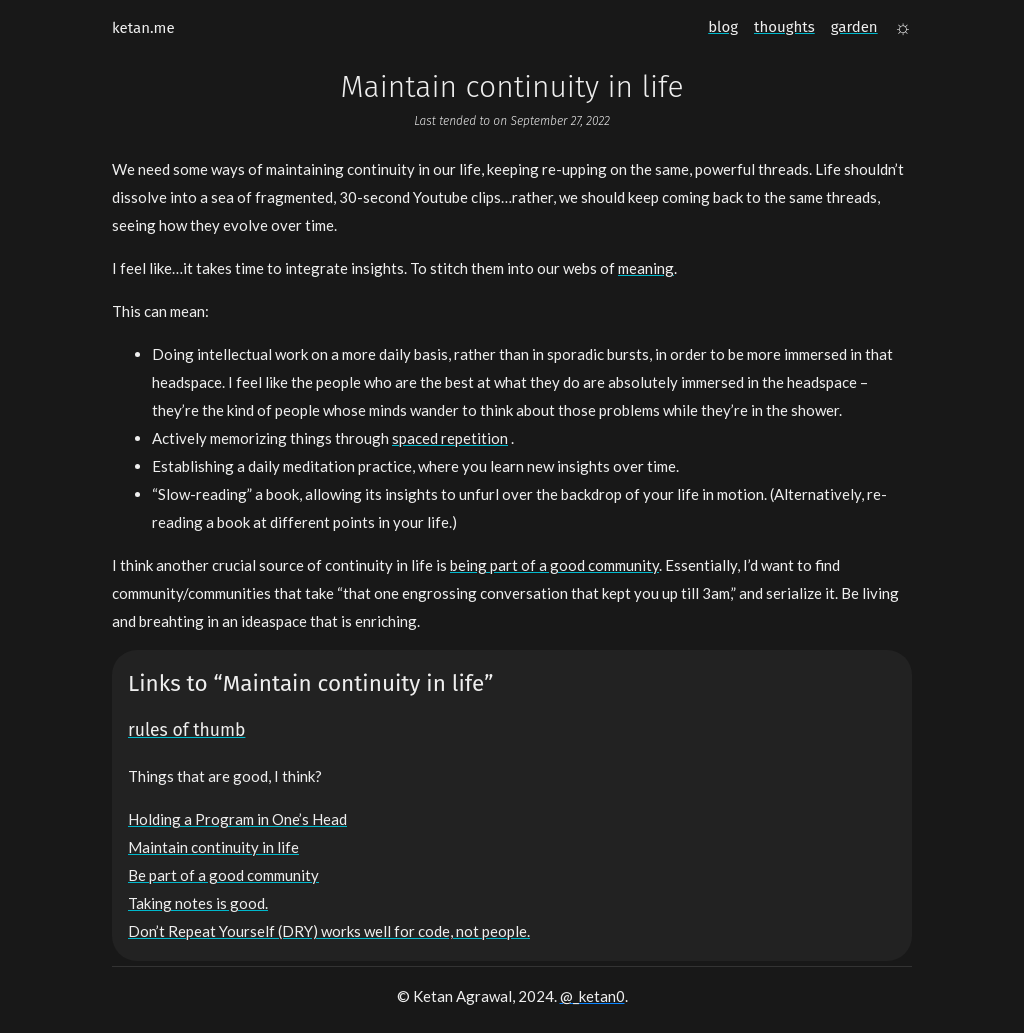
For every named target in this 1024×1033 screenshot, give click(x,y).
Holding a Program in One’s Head (237, 819)
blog (723, 27)
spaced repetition (450, 438)
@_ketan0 (592, 996)
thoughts (784, 27)
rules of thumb (186, 730)
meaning (646, 268)
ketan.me (143, 28)
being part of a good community (554, 565)
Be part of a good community (223, 875)
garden (854, 27)
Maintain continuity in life (213, 847)
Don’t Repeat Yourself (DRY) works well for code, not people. (329, 931)
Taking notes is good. (198, 903)
